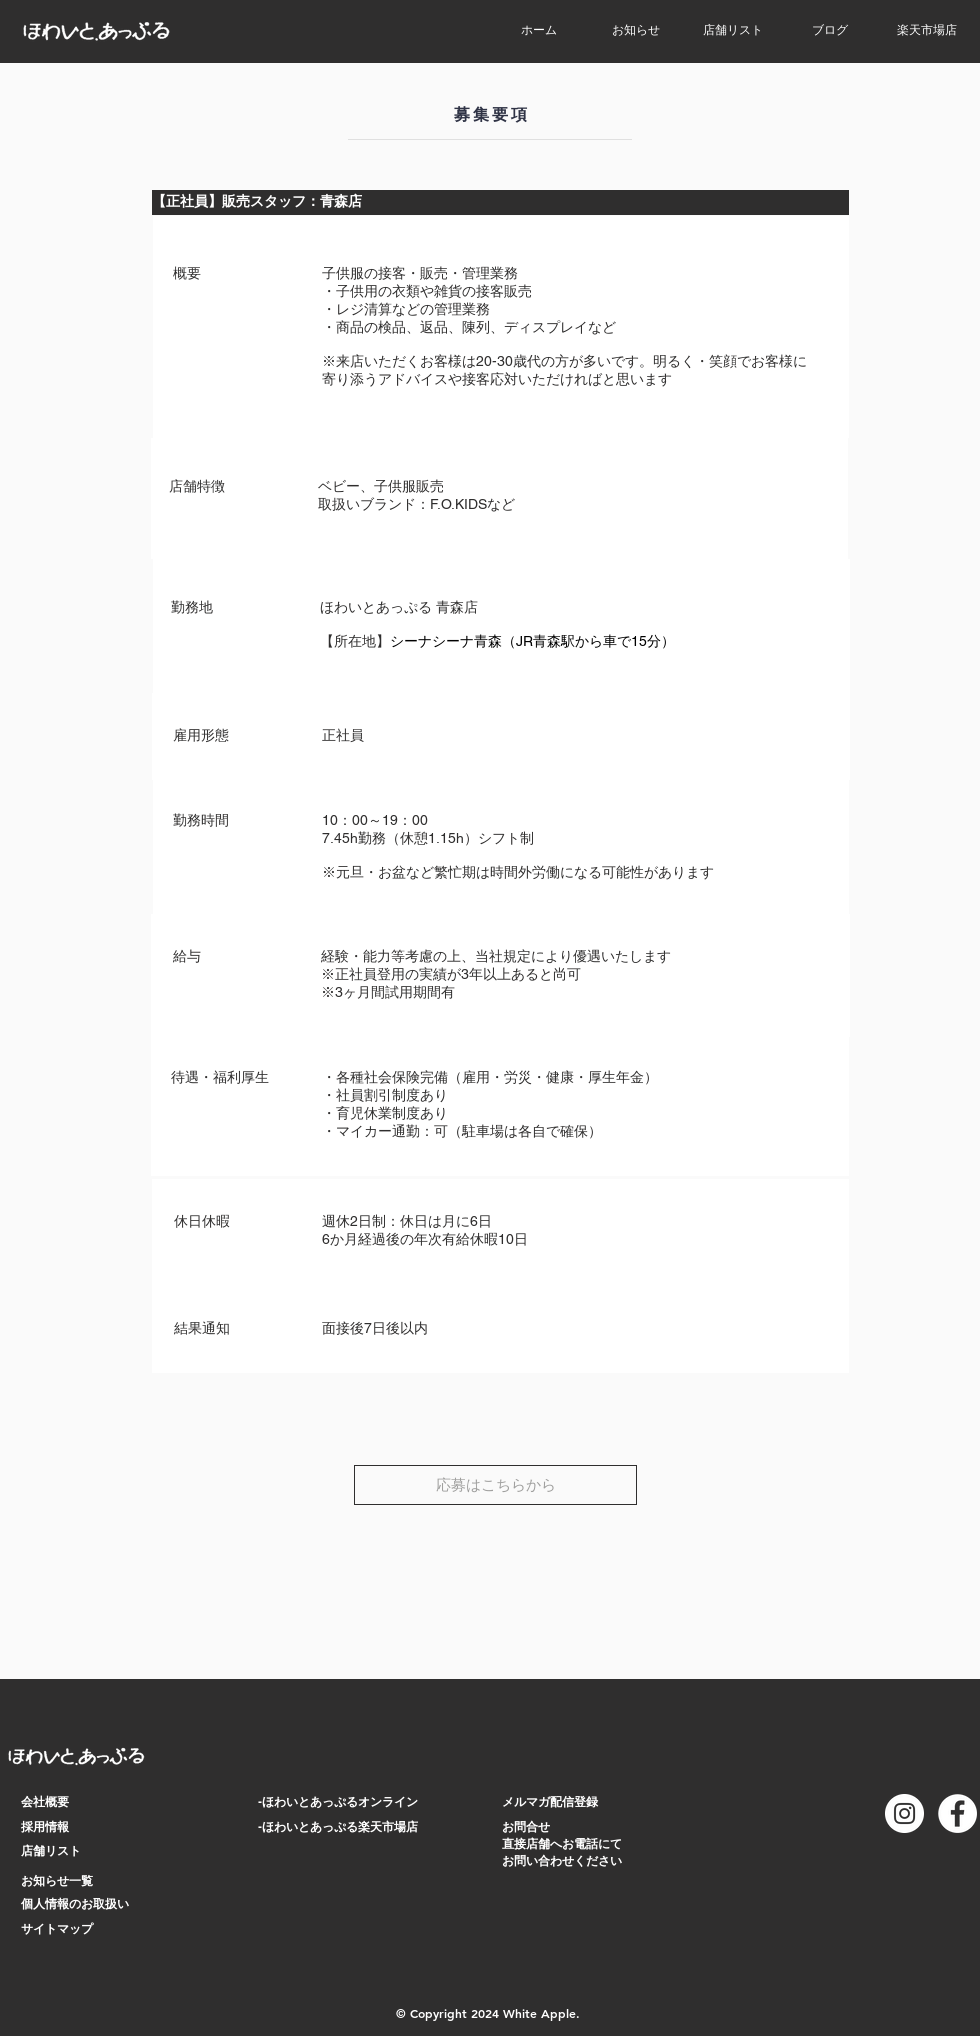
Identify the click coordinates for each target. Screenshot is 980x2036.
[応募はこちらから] (495, 1485)
